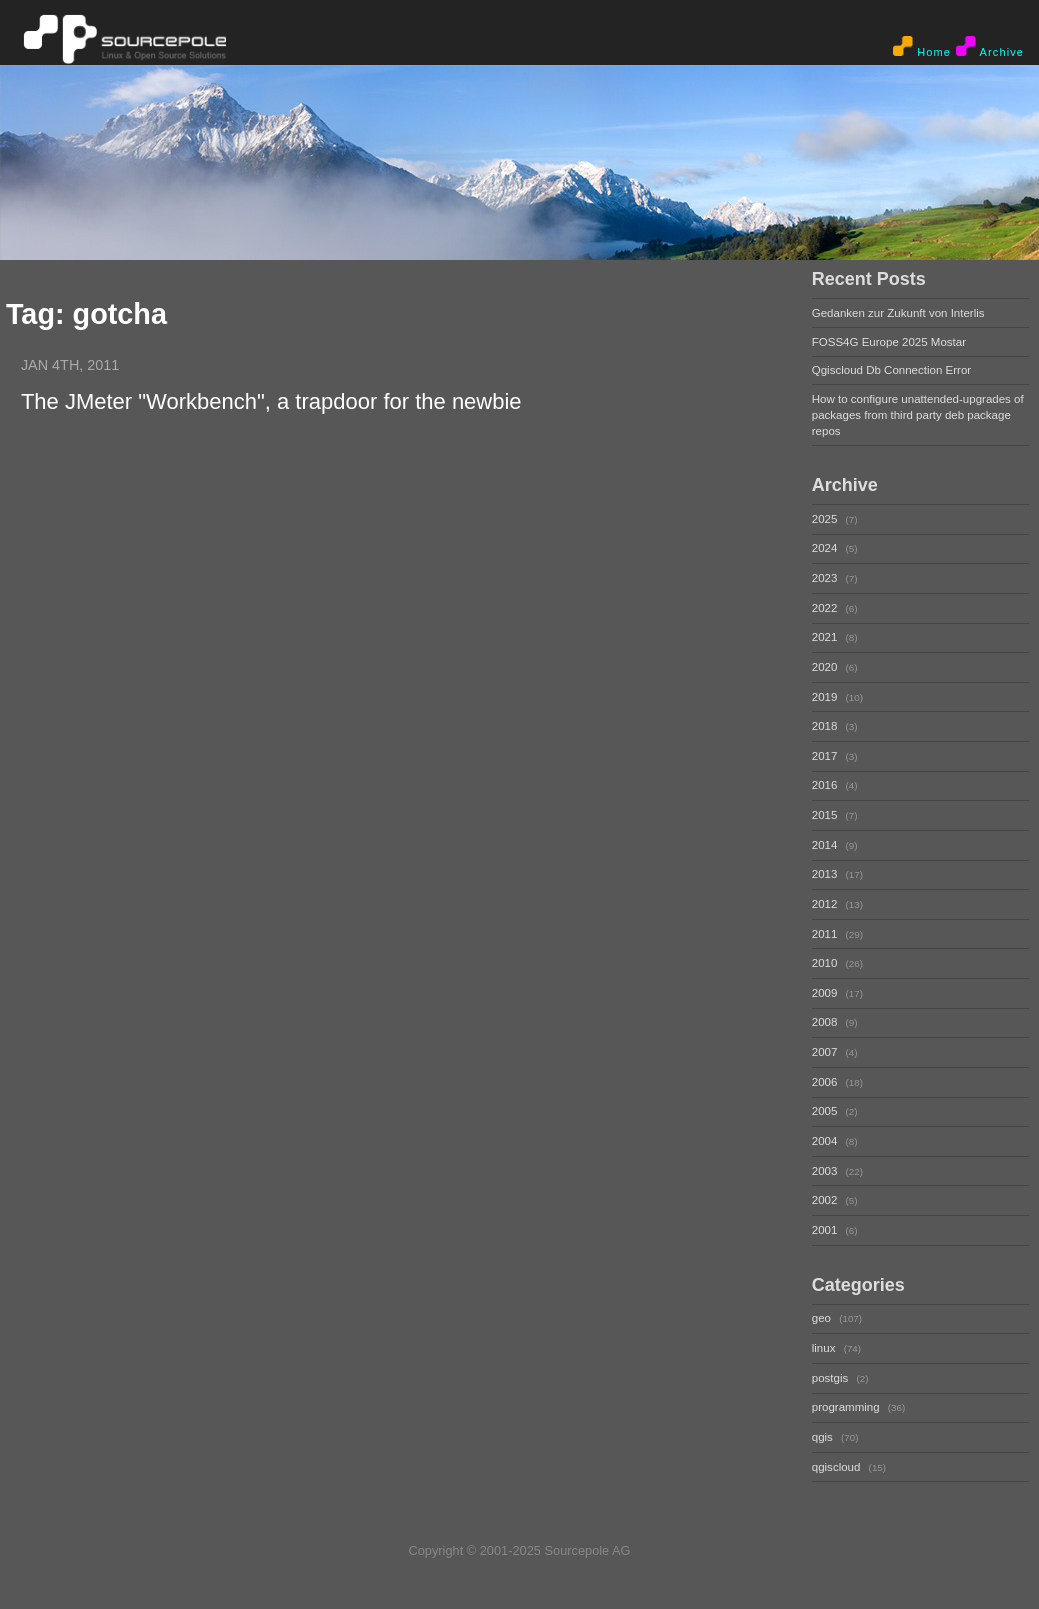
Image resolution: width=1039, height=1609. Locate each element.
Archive (990, 47)
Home (922, 47)
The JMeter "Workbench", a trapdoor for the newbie (271, 401)
